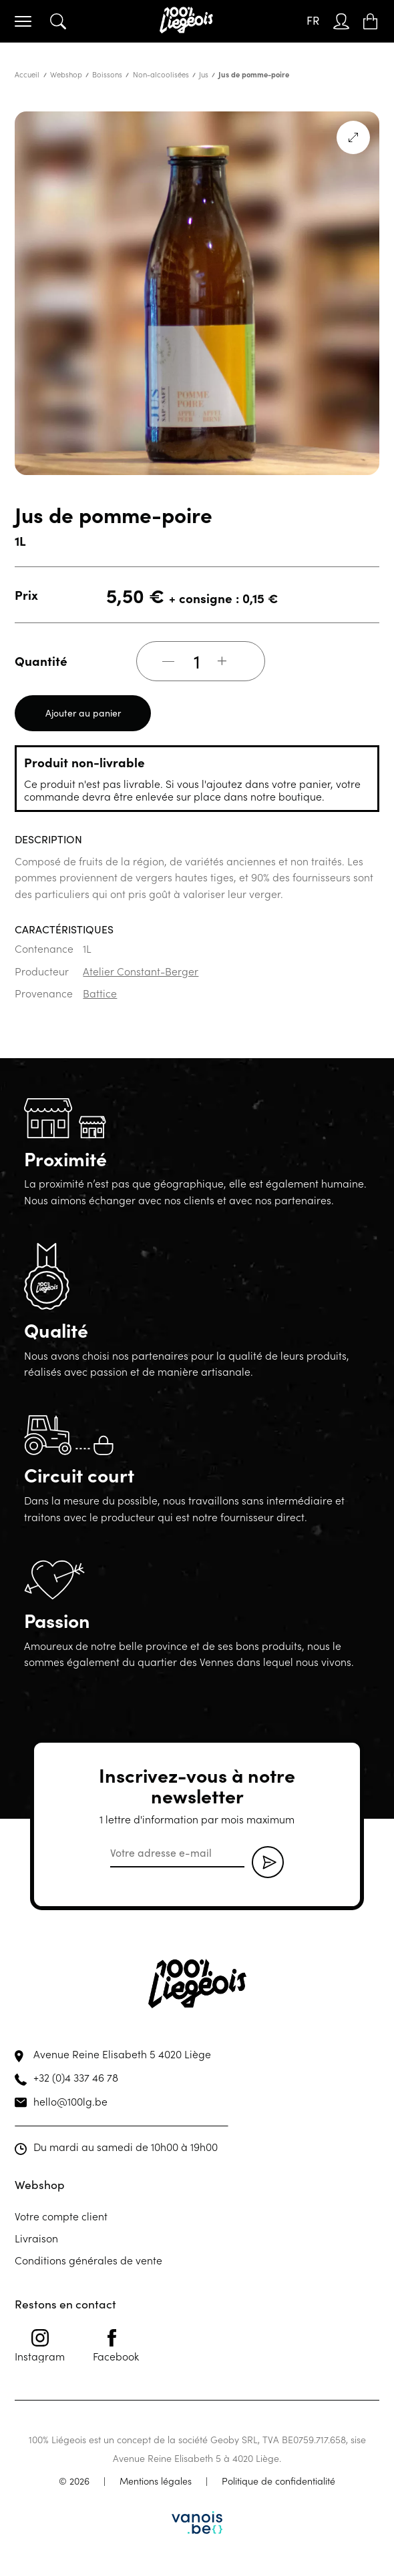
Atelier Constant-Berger (140, 970)
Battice (100, 992)
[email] (177, 1853)
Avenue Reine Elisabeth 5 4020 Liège (122, 2053)
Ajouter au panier (83, 713)
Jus (203, 74)
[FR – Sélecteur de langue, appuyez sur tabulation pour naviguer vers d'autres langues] (313, 21)
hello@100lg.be (70, 2101)
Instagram (40, 2346)
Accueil (27, 74)
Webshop (66, 74)
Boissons (107, 74)
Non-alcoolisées (161, 74)
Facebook (116, 2346)
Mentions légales (156, 2480)
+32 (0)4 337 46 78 (75, 2077)
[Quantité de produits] (197, 661)
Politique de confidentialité (278, 2480)
